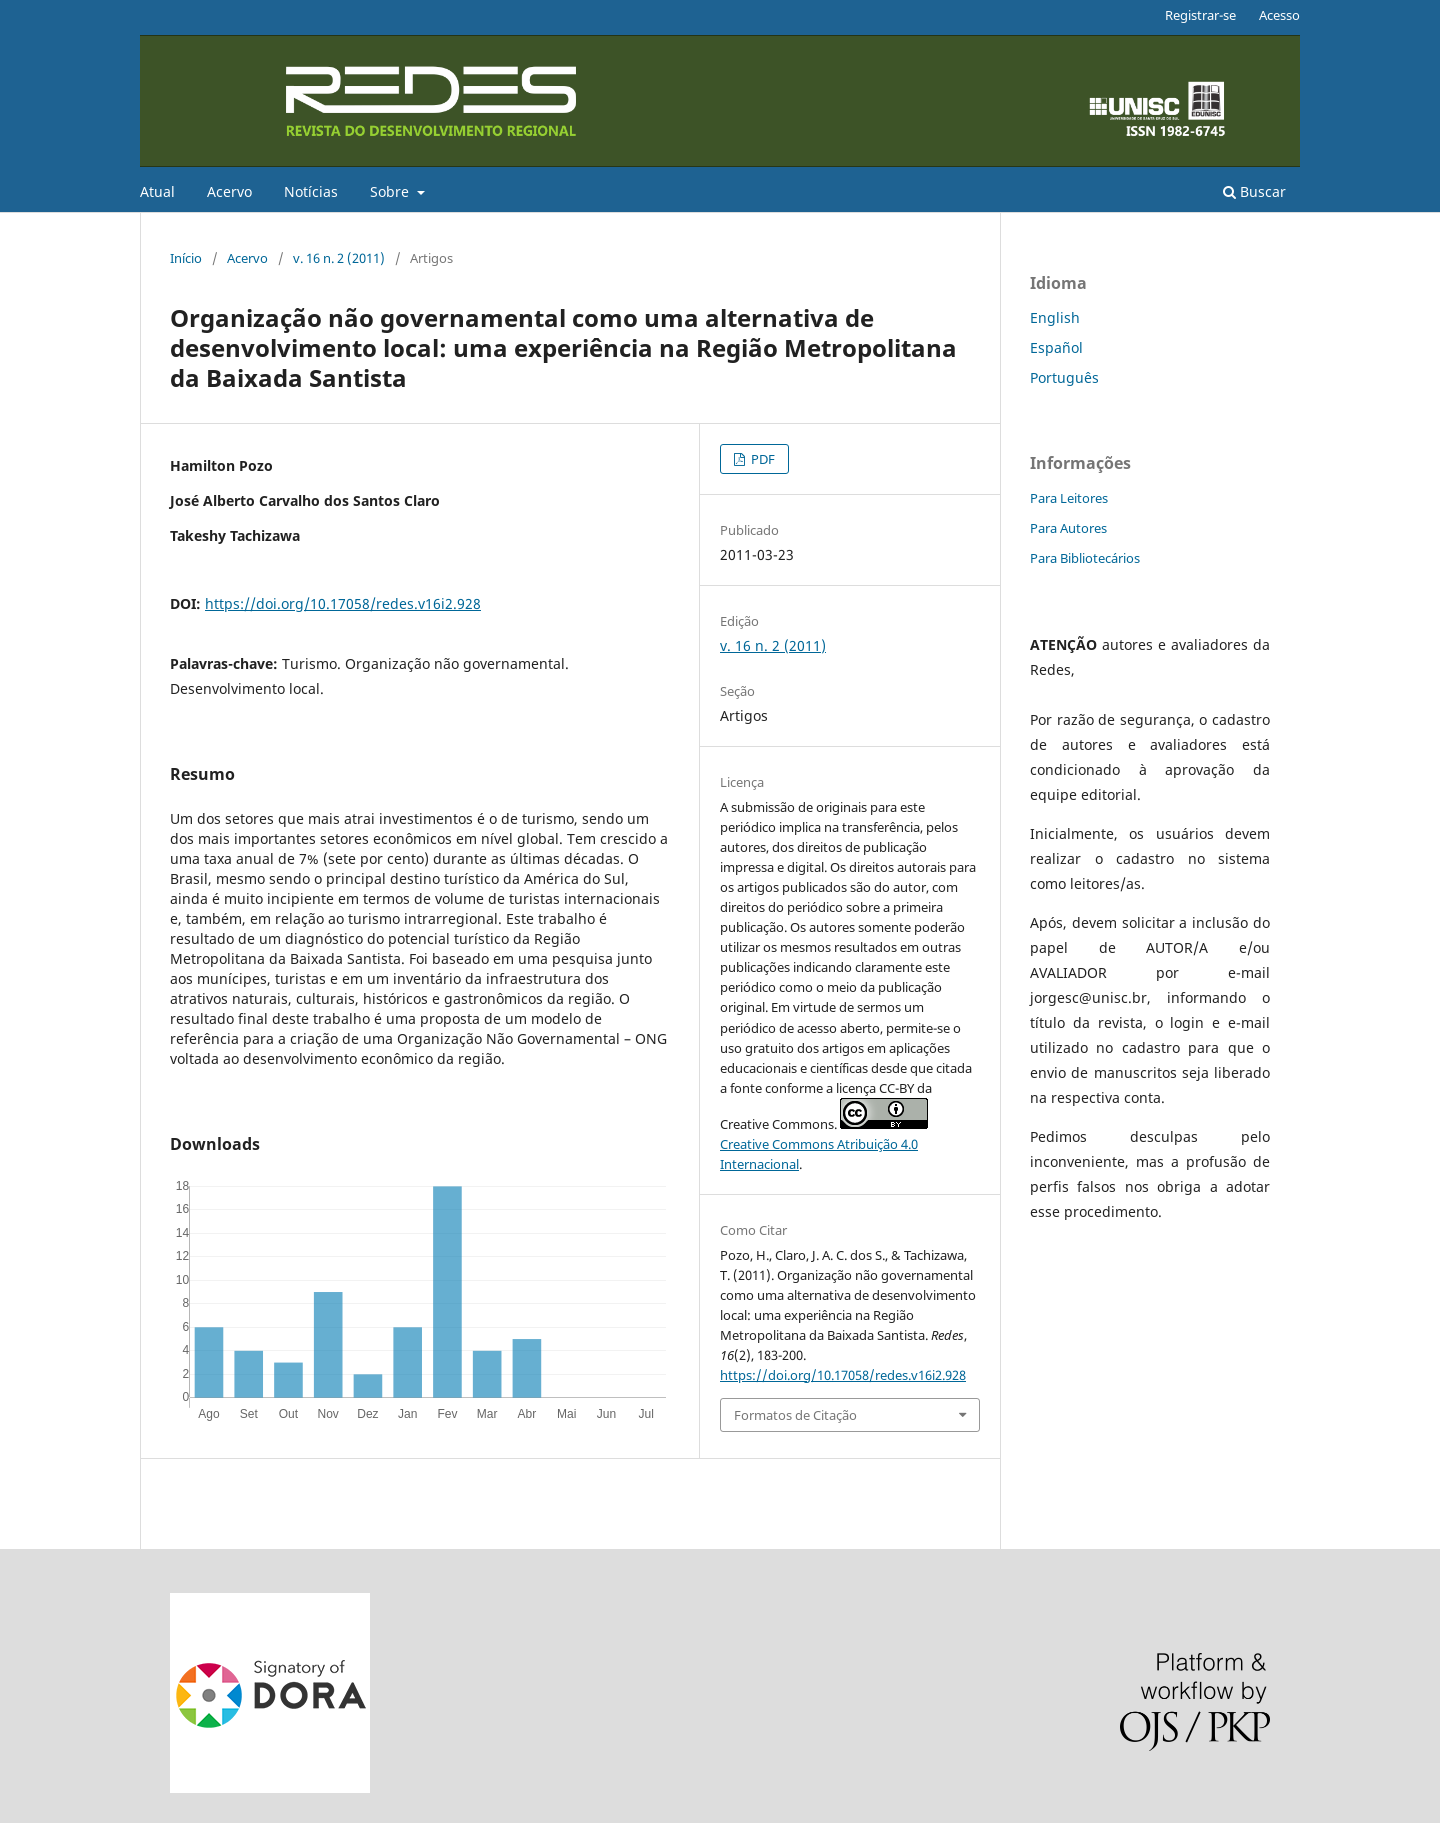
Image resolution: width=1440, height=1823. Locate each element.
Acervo (229, 191)
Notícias (311, 191)
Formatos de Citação (795, 1415)
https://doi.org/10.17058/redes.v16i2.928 (343, 603)
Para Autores (1068, 528)
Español (1056, 347)
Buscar (1254, 191)
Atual (157, 191)
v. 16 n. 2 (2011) (339, 258)
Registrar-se (1200, 15)
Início (186, 258)
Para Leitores (1069, 498)
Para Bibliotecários (1085, 558)
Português (1064, 377)
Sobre (391, 191)
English (1055, 317)
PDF (761, 459)
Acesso (1279, 15)
